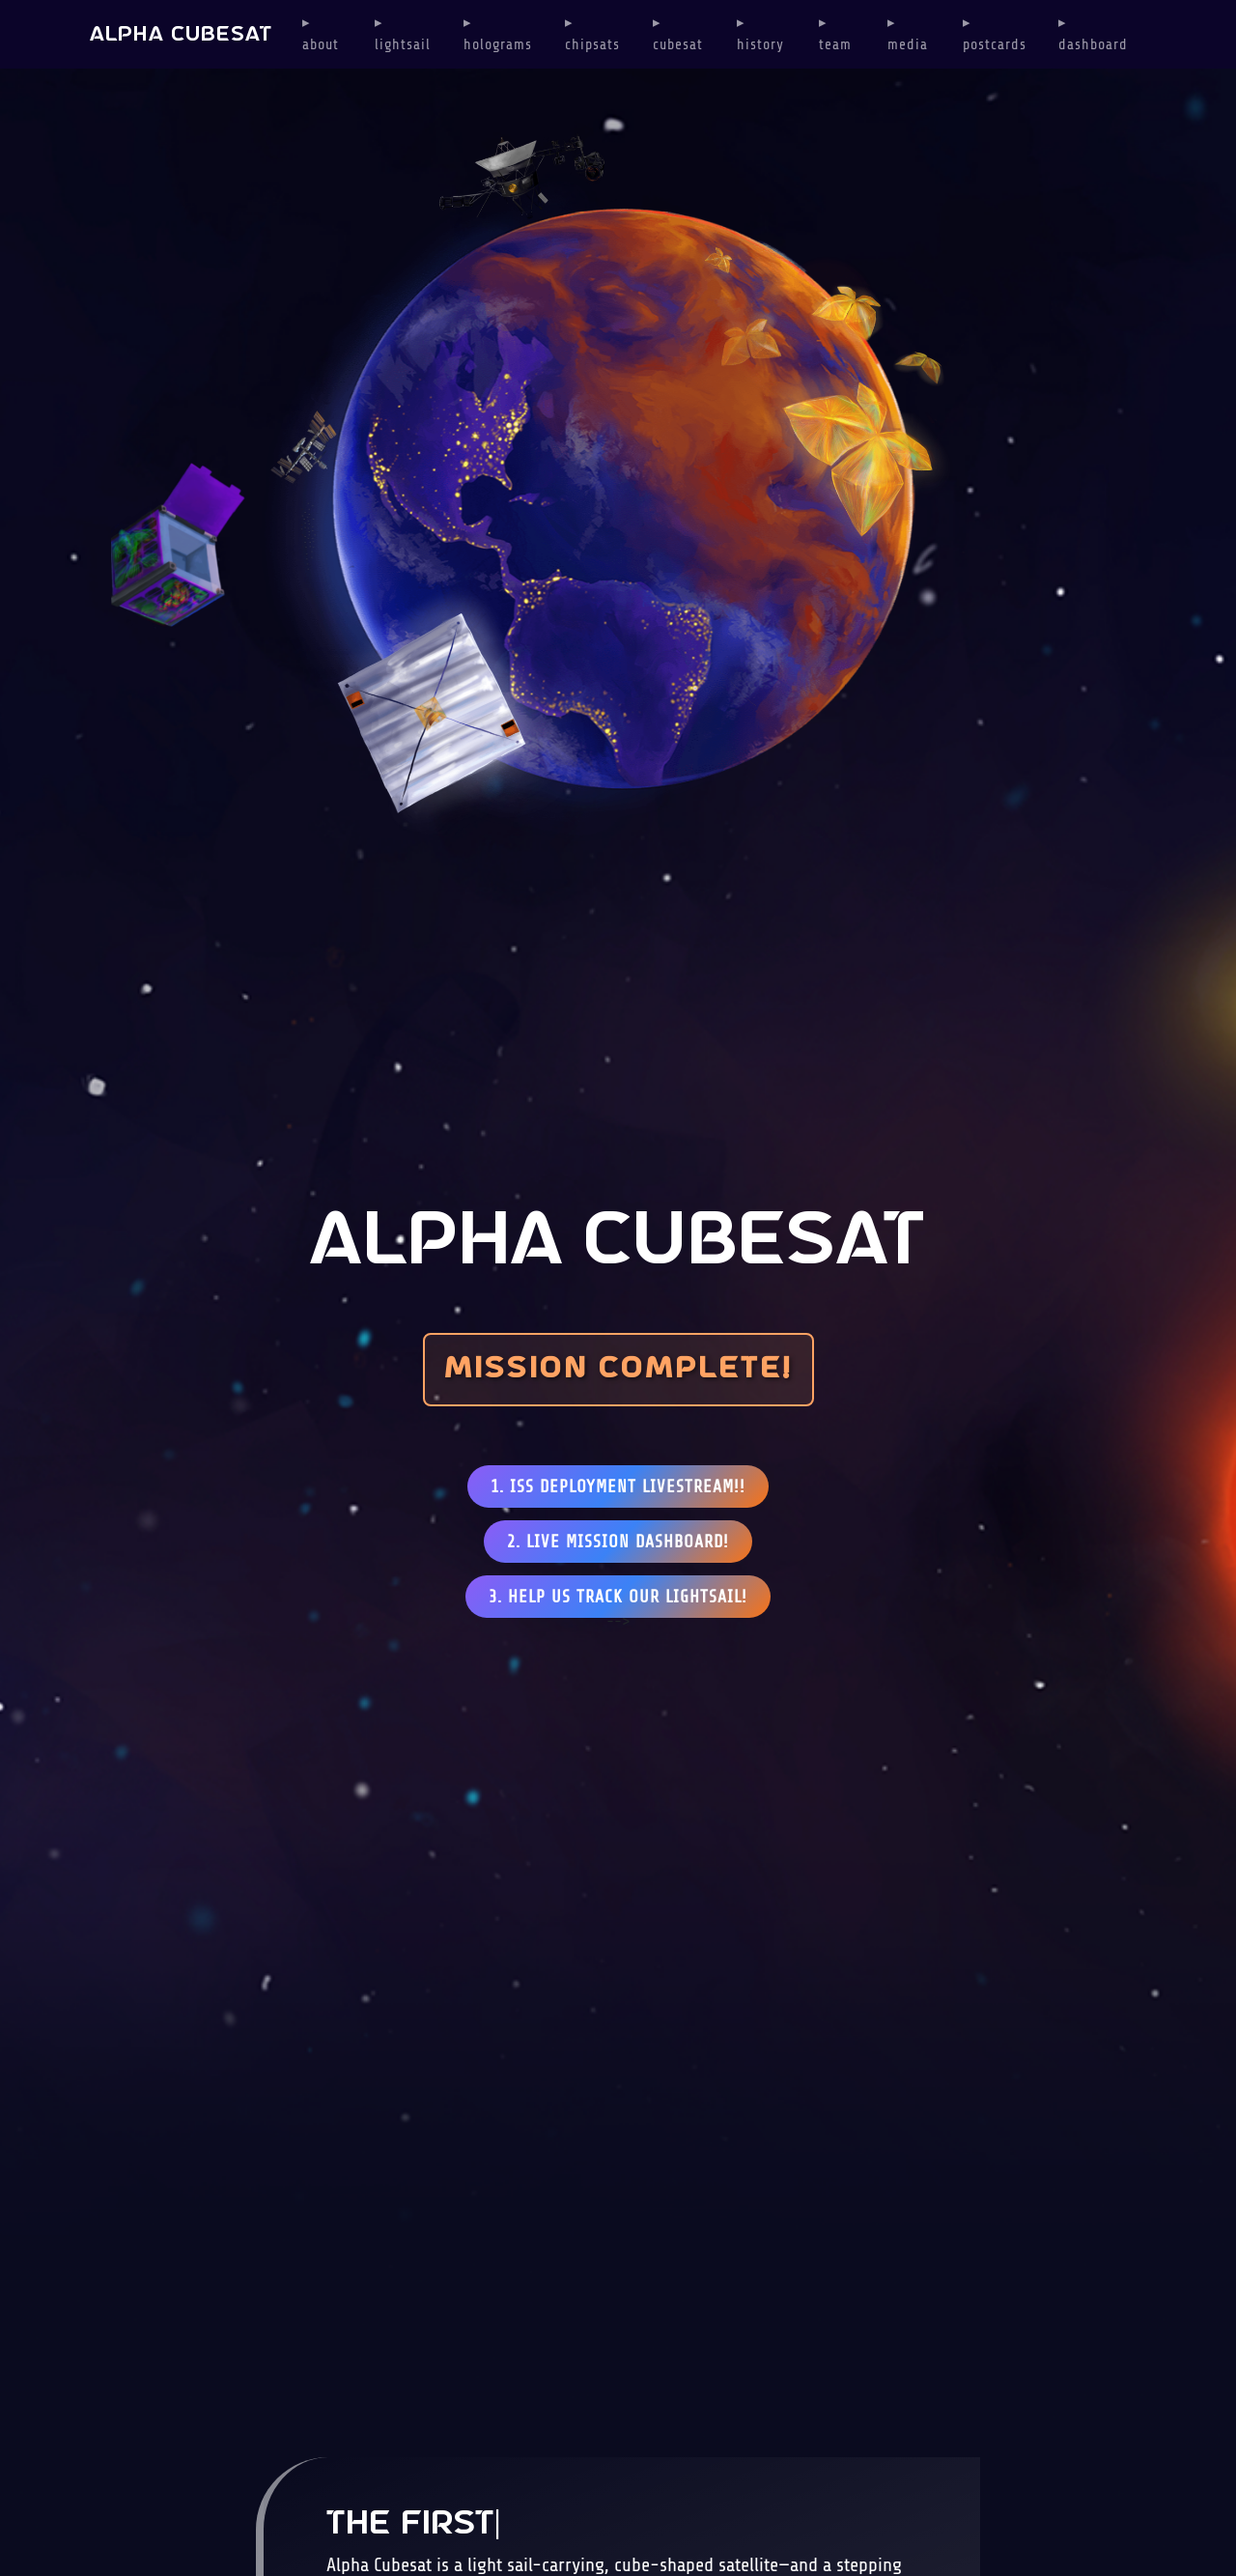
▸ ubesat (678, 33)
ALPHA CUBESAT (181, 34)
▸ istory (760, 33)
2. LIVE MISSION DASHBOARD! (618, 1541)
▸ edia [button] (907, 33)
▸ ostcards (994, 33)
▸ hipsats (592, 33)
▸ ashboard (1093, 33)
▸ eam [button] (835, 33)
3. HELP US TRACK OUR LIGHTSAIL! (618, 1596)
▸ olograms (498, 33)
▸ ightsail (403, 33)
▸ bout (320, 33)
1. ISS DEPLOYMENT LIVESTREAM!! (618, 1486)
